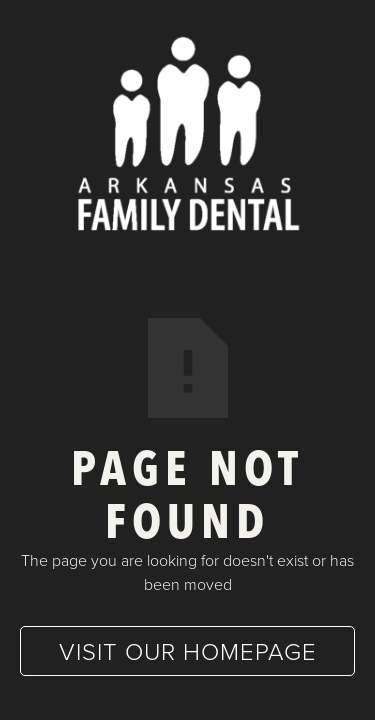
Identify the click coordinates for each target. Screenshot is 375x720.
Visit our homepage (188, 650)
